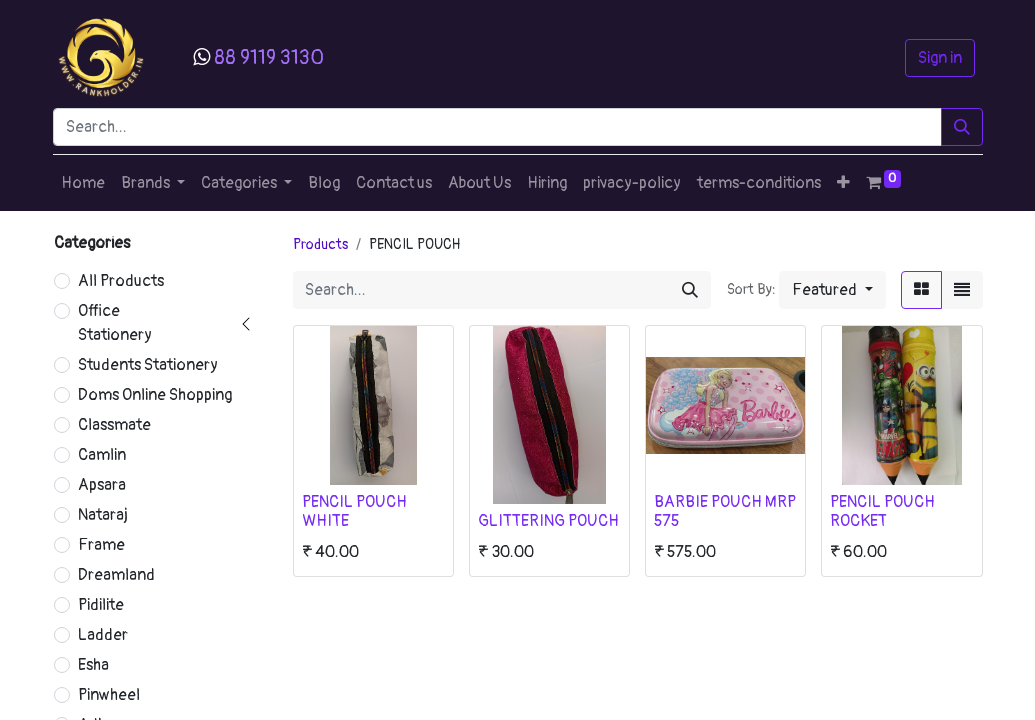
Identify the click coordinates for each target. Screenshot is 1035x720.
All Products (121, 281)
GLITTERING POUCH (548, 521)
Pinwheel (109, 695)
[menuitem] (83, 183)
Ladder (103, 635)
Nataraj (103, 515)
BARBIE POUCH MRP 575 (725, 511)
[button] (843, 183)
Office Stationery (115, 323)
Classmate (114, 425)
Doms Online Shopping (155, 395)
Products (320, 244)
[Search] (962, 127)
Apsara (102, 485)
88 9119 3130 (269, 57)
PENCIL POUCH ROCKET (882, 511)
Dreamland (116, 575)
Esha (93, 665)
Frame (101, 545)
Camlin (102, 455)
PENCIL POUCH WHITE (354, 511)
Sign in (940, 58)
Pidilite (101, 605)
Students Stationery (148, 365)
